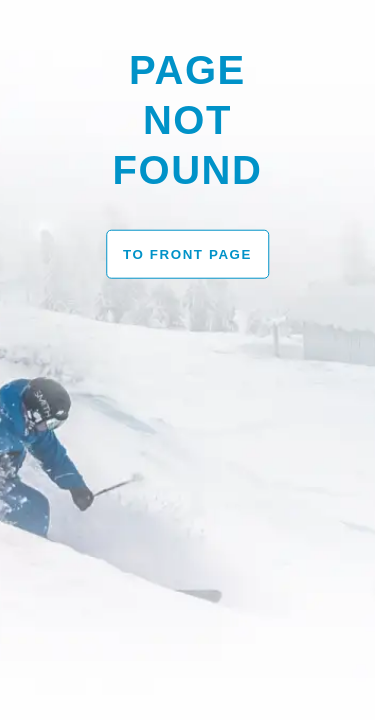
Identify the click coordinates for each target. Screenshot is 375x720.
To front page (187, 253)
